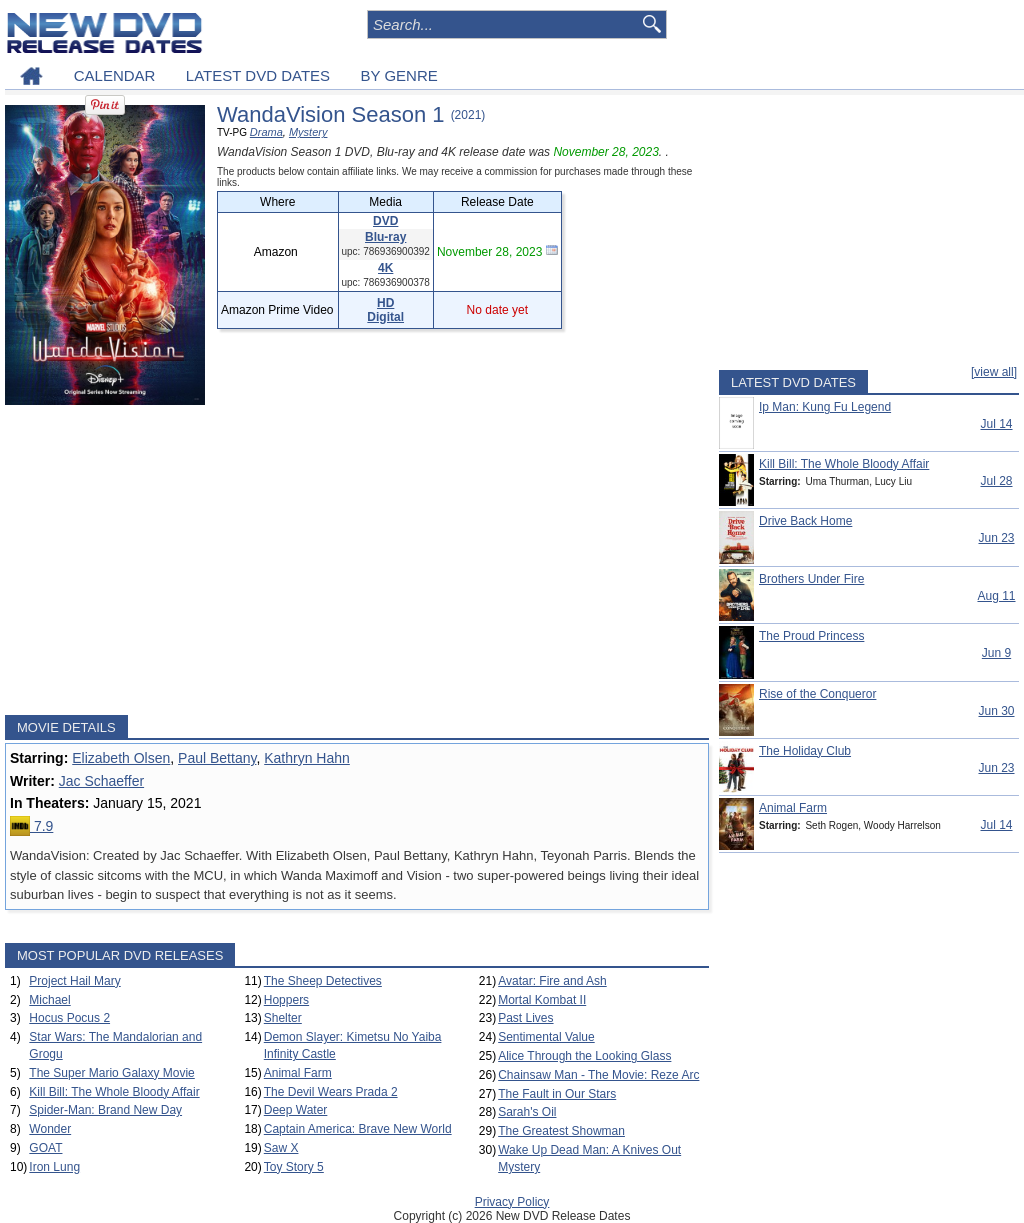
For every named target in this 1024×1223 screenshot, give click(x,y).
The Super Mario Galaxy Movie (111, 1073)
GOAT (45, 1148)
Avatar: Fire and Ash (552, 981)
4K (385, 268)
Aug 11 (996, 596)
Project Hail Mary (74, 981)
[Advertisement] (357, 560)
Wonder (50, 1129)
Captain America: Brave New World (358, 1129)
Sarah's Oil (527, 1112)
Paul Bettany (217, 758)
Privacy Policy (512, 1202)
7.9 (31, 826)
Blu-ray (385, 237)
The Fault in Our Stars (557, 1094)
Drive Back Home (805, 521)
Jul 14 (996, 424)
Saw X (281, 1148)
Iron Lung (54, 1167)
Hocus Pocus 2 (69, 1018)
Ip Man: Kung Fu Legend (825, 407)
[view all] (994, 372)
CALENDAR (115, 75)
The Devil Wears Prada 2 (331, 1092)
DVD (385, 221)
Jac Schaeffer (101, 781)
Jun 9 (996, 653)
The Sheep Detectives (323, 981)
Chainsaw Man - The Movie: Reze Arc (598, 1075)
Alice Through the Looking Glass (584, 1056)
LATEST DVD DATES (258, 75)
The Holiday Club (805, 751)
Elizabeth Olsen (121, 758)
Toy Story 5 (294, 1167)
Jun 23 (996, 538)
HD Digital (385, 310)
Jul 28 (996, 481)
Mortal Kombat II (542, 1000)
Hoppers (286, 1000)
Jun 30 (996, 711)
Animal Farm (298, 1073)
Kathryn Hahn (307, 758)
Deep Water (296, 1110)
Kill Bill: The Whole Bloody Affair (114, 1092)
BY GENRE (399, 75)
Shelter (283, 1018)
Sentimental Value (546, 1037)
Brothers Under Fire (811, 579)
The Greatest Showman (561, 1131)
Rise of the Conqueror (817, 694)
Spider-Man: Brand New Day (105, 1110)
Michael (49, 1000)
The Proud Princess (811, 636)
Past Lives (525, 1018)
